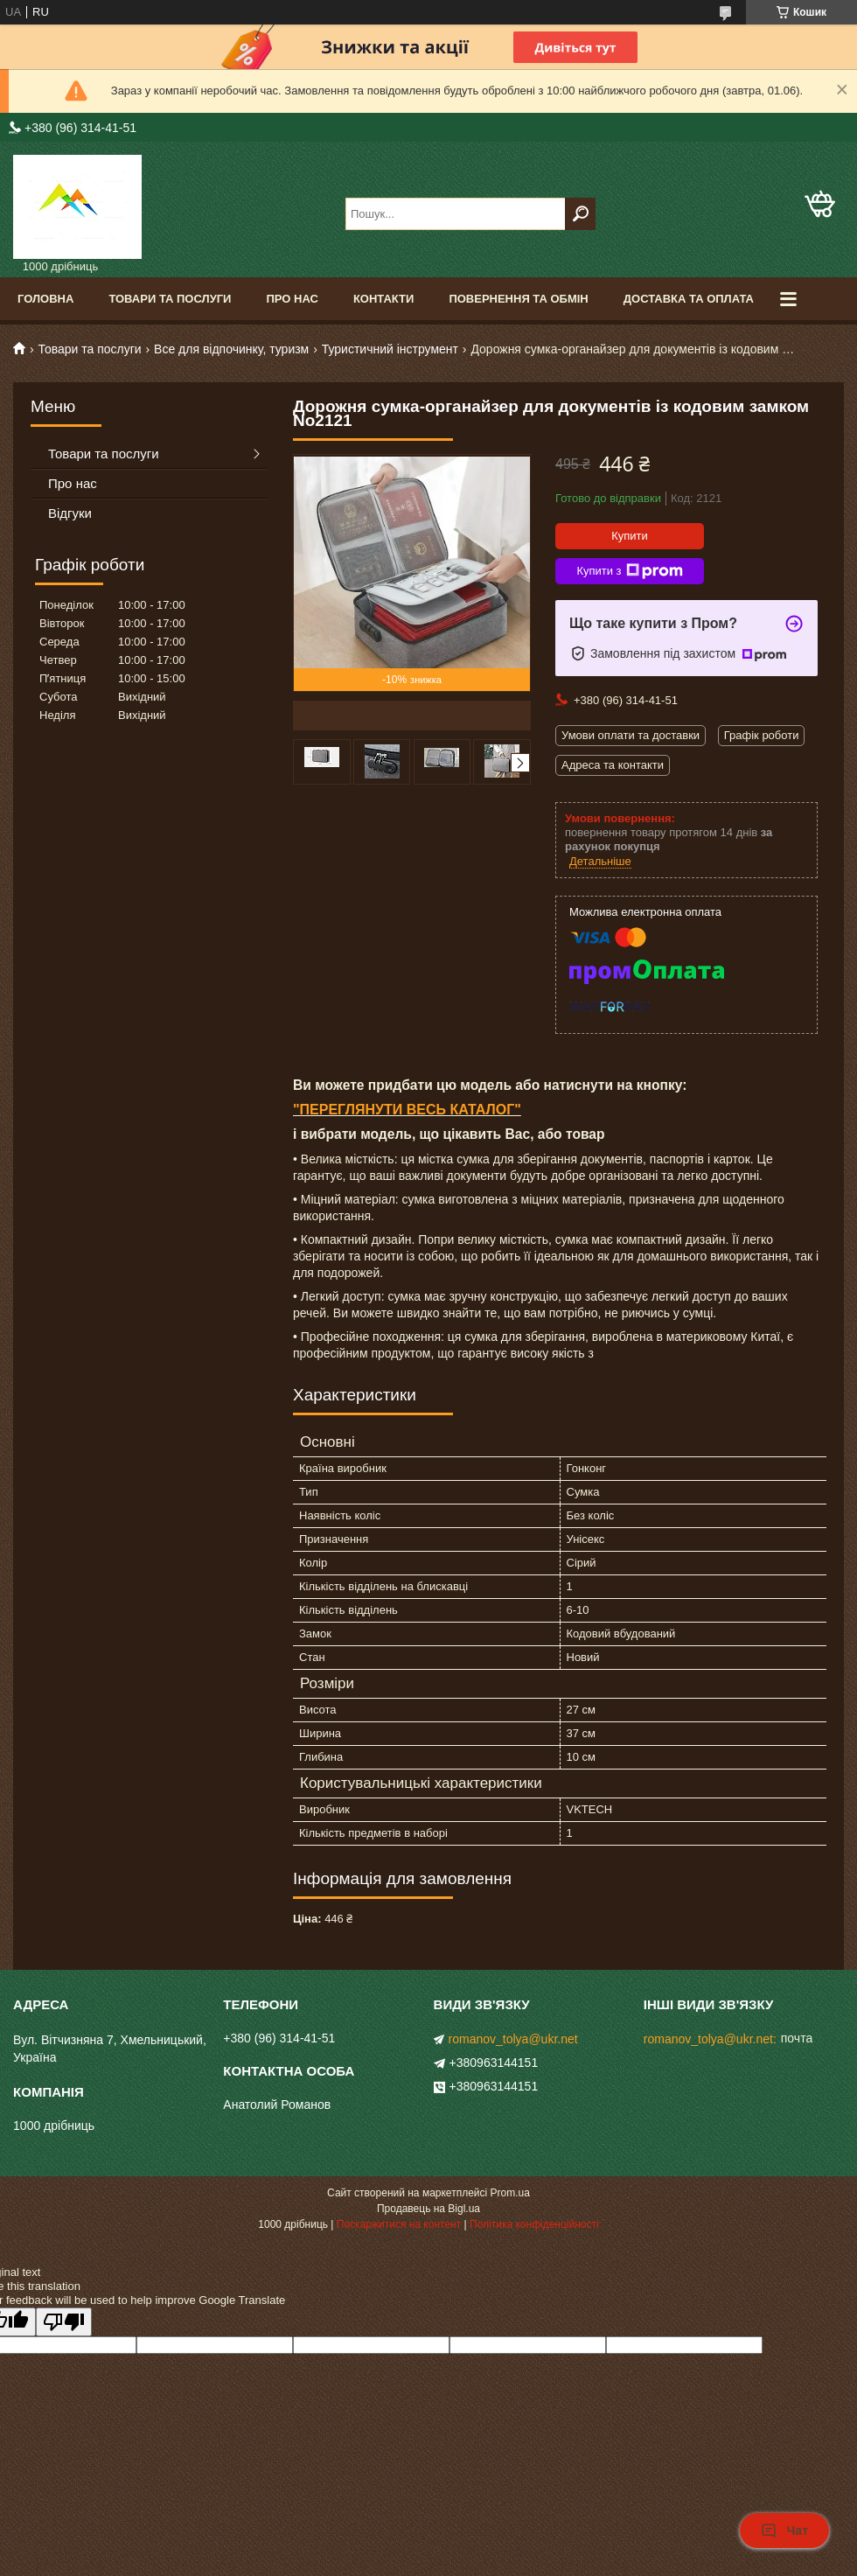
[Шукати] (580, 214)
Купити (629, 535)
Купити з (629, 571)
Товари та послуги (169, 298)
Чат (784, 2530)
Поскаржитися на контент (399, 2224)
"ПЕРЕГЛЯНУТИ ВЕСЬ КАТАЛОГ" (407, 1109)
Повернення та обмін (518, 298)
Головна (45, 298)
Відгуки (70, 513)
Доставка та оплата (689, 298)
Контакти (384, 298)
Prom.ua (510, 2193)
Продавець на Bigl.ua (428, 2209)
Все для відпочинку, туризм (231, 349)
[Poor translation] (64, 2321)
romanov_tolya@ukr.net (513, 2039)
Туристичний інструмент (390, 349)
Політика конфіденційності (534, 2224)
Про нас (291, 298)
